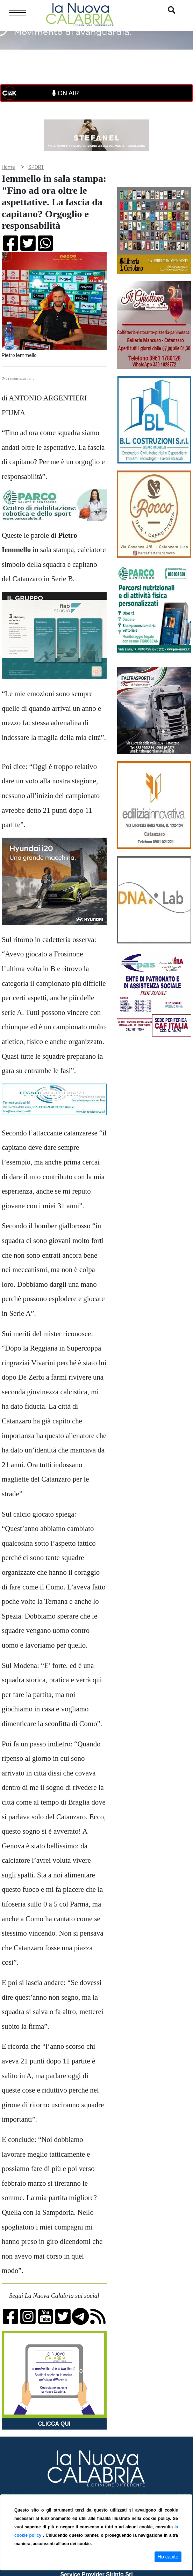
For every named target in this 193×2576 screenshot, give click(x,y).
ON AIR (65, 93)
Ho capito (168, 2557)
